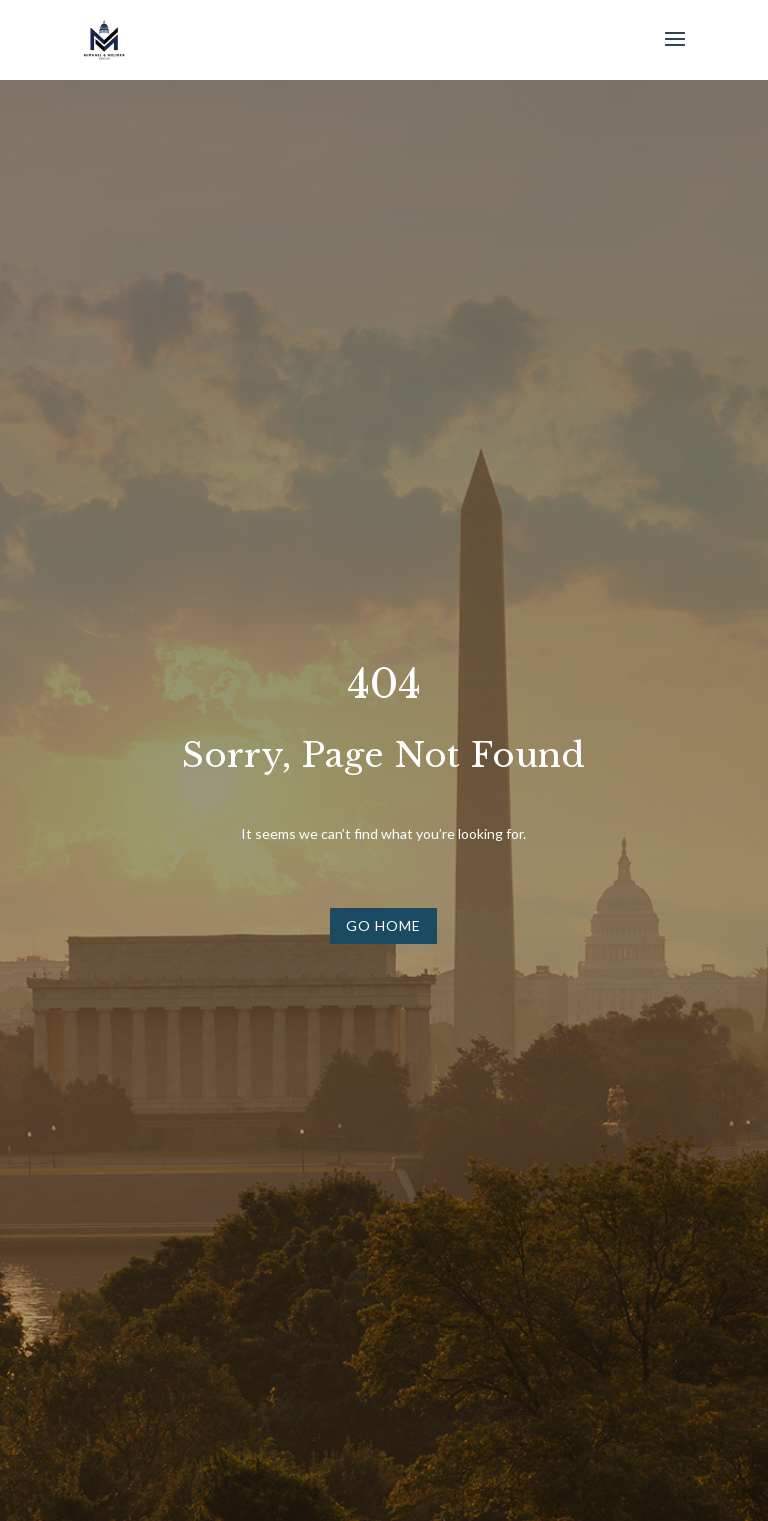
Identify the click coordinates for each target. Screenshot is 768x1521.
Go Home (383, 925)
